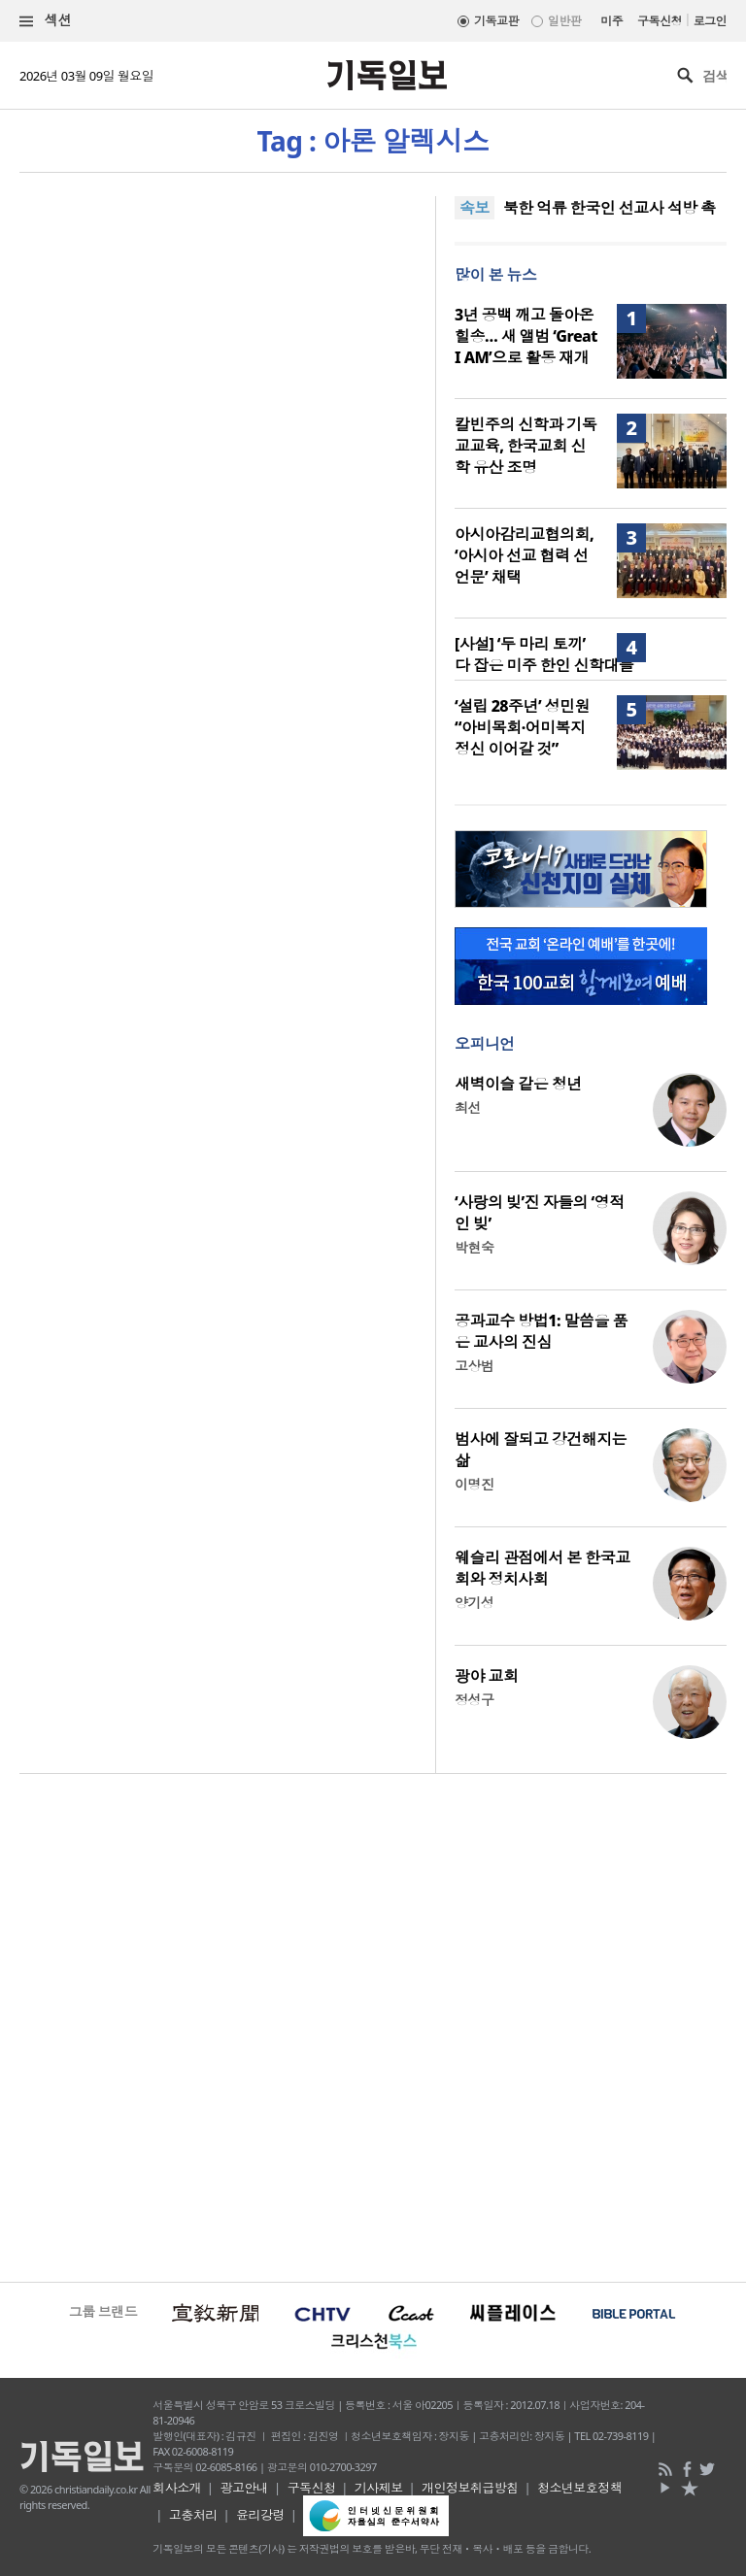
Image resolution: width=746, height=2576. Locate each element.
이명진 (474, 1484)
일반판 (564, 21)
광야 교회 (486, 1676)
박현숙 (474, 1247)
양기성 (474, 1602)
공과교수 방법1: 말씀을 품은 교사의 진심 (541, 1331)
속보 (474, 207)
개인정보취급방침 (470, 2487)
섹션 (45, 21)
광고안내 (244, 2487)
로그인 (710, 21)
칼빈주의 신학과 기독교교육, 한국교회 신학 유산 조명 (525, 446)
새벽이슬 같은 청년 (518, 1083)
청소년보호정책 (579, 2487)
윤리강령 (260, 2515)
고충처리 (193, 2515)
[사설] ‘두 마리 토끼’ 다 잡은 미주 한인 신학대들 (544, 654)
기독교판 (496, 21)
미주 (611, 21)
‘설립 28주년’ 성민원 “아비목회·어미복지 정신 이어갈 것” (522, 727)
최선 (468, 1107)
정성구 (474, 1699)
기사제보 (379, 2487)
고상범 (474, 1365)
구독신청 (659, 21)
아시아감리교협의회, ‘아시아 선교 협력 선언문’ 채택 (524, 555)
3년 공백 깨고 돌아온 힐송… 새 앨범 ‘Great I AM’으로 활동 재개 (526, 336)
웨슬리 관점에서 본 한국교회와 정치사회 (542, 1568)
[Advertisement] (373, 2025)
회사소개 (177, 2487)
